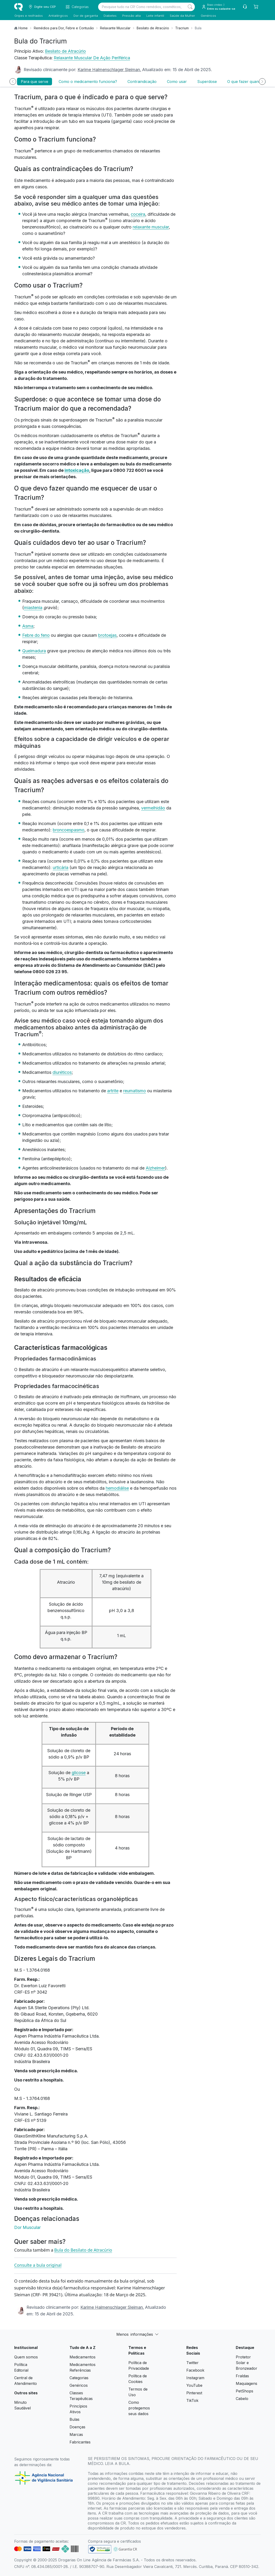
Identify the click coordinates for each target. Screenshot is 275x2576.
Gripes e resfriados (28, 15)
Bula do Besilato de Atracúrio (83, 2250)
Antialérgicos (58, 15)
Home (23, 28)
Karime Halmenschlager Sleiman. (109, 69)
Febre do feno (36, 635)
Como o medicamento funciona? (88, 81)
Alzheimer (155, 1167)
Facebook (195, 2370)
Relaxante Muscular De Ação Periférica (92, 57)
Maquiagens (246, 2383)
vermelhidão (153, 807)
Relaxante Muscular (115, 28)
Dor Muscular (27, 2227)
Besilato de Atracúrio (153, 28)
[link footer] (100, 2549)
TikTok (192, 2400)
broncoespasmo (68, 829)
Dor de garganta (85, 15)
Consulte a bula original (37, 2265)
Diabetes (109, 15)
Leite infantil (155, 15)
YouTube (194, 2385)
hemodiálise (117, 1488)
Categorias (79, 2377)
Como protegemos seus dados (139, 2408)
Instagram (195, 2377)
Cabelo (242, 2398)
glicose (79, 1772)
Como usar (177, 81)
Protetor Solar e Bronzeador (246, 2363)
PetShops (244, 2391)
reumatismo (134, 1090)
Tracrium (182, 28)
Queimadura (34, 650)
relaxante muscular (151, 226)
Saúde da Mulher (182, 15)
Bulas (74, 2419)
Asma (27, 626)
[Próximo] (262, 81)
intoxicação (77, 470)
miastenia (33, 607)
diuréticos (62, 1072)
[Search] (190, 7)
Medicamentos (83, 2357)
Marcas (76, 2434)
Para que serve (34, 81)
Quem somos (26, 2357)
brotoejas (107, 635)
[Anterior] (12, 81)
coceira (138, 214)
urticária (60, 867)
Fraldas (242, 2376)
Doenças (77, 2427)
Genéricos (208, 15)
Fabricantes (80, 2442)
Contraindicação (142, 81)
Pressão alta (131, 15)
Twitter (192, 2362)
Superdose (207, 81)
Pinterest (194, 2393)
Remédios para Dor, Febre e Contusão (64, 28)
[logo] (18, 7)
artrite (112, 1090)
